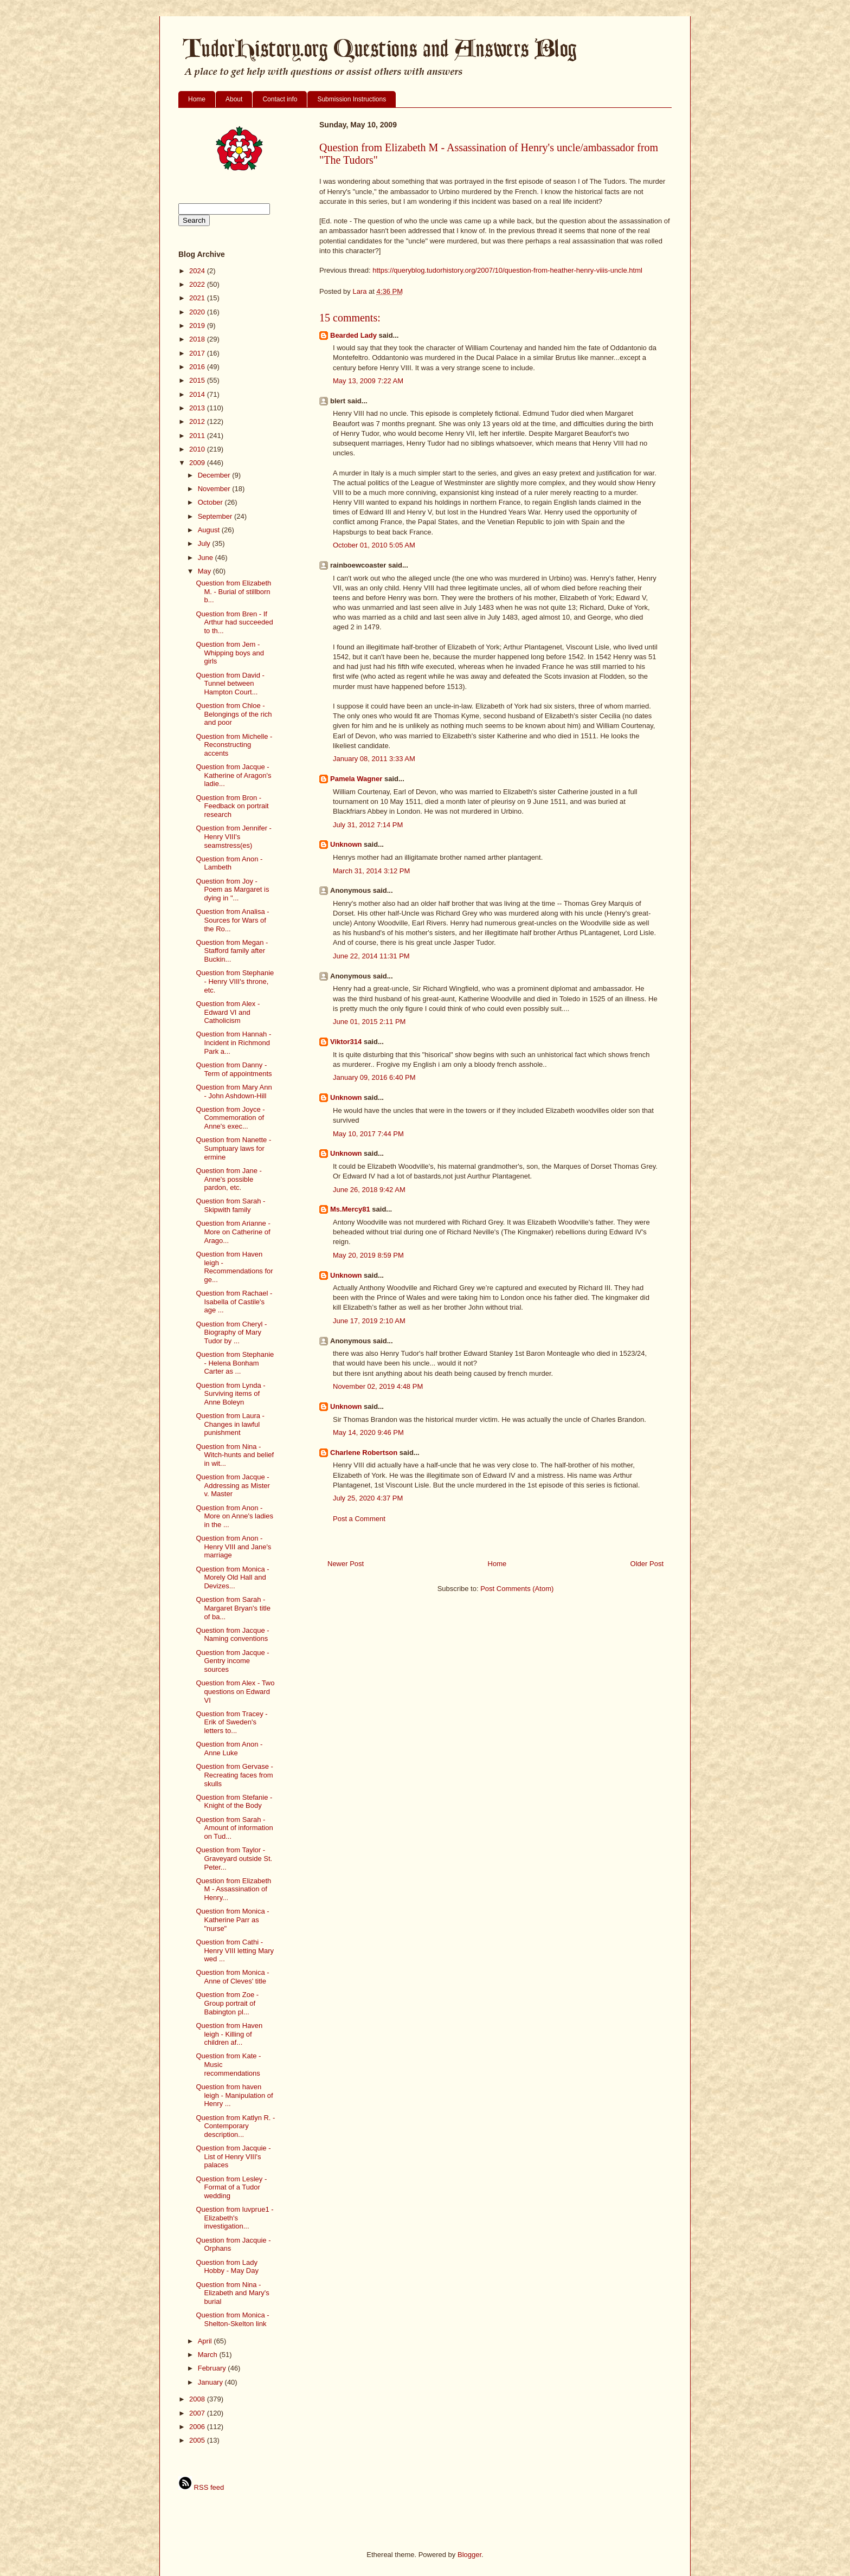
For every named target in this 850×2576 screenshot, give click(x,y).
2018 (198, 339)
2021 (198, 298)
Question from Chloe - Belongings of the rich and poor (234, 713)
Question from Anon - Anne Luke (229, 1748)
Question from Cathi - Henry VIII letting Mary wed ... (235, 1950)
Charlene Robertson (363, 1452)
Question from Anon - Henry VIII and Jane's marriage (233, 1546)
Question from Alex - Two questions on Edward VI (235, 1691)
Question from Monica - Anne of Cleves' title (232, 1976)
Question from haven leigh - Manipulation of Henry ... (234, 2095)
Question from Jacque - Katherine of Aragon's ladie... (233, 775)
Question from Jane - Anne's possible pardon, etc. (228, 1179)
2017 (198, 353)
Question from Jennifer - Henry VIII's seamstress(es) (233, 836)
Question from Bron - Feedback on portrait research (232, 806)
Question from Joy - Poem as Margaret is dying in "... (232, 889)
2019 (198, 325)
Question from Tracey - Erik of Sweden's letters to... (231, 1722)
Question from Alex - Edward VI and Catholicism (228, 1012)
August (210, 530)
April (206, 2341)
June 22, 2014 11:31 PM (371, 956)
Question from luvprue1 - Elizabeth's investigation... (234, 2217)
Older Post (647, 1564)
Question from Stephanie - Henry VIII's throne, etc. (235, 981)
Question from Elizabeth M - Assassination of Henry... (233, 1889)
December (215, 475)
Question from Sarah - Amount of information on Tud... (234, 1827)
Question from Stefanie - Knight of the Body (234, 1801)
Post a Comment (359, 1519)
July (205, 543)
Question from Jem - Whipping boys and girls (230, 652)
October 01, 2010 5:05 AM (374, 545)
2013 (198, 408)
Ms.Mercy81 (350, 1209)
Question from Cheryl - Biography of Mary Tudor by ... (231, 1332)
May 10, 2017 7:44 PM (368, 1134)
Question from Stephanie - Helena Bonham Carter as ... (235, 1362)
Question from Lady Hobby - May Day (227, 2266)
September (216, 516)
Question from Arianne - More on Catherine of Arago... (233, 1231)
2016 (198, 367)
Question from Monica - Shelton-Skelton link (232, 2319)
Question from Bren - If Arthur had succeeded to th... (234, 622)
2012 (198, 421)
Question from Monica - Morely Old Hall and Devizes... (232, 1577)
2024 (198, 271)
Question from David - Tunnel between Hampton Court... (230, 683)
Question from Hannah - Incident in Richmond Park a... (233, 1042)
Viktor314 (346, 1042)
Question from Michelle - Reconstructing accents (234, 744)
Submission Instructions (351, 99)
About (234, 99)
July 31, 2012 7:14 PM (368, 825)
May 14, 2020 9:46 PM (368, 1432)
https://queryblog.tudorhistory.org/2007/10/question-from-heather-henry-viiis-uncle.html (507, 270)
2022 (198, 284)
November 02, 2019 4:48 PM (378, 1386)
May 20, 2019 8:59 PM (368, 1255)
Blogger (469, 2555)
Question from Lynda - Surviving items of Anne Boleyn (230, 1393)
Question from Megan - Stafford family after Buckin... (232, 950)
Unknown (346, 844)
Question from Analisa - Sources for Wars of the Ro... (232, 919)
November (215, 489)
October (211, 502)
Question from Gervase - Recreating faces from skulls (234, 1774)
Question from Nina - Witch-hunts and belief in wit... (235, 1454)
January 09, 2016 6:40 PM (374, 1077)
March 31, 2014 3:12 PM (371, 871)
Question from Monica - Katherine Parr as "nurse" (232, 1919)
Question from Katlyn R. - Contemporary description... (235, 2126)
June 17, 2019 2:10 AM (369, 1321)
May (205, 571)
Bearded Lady (353, 335)
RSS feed (201, 2487)
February (213, 2368)
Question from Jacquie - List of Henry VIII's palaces (233, 2156)
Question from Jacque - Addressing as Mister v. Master (232, 1485)
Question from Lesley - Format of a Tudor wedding (231, 2187)
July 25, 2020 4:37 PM (368, 1498)
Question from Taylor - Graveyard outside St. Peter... (234, 1858)
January (211, 2382)
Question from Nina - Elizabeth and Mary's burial (232, 2293)
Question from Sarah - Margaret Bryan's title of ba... (233, 1607)
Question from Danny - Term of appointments (234, 1069)
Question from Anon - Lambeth (229, 863)
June (206, 557)
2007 (198, 2413)
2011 (198, 436)
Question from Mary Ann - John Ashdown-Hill (234, 1091)
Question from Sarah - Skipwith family (230, 1205)
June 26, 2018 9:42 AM (369, 1190)
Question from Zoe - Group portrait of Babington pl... (227, 2003)
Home (196, 99)
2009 (198, 463)
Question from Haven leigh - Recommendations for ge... (234, 1267)
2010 (198, 449)
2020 (198, 312)
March (209, 2354)
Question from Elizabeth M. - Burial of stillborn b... (233, 591)
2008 (198, 2399)
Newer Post (345, 1564)
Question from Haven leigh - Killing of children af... (229, 2033)
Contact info (279, 99)
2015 (198, 380)
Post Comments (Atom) (516, 1589)
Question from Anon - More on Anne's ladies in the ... (234, 1516)
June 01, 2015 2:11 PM (369, 1021)
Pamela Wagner (356, 779)
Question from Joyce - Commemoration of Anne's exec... (230, 1117)
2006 (198, 2427)
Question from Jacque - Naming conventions (232, 1634)
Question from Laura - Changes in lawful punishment (230, 1424)
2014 (198, 394)
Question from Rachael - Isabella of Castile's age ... (234, 1301)
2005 (198, 2440)
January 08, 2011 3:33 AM (374, 759)
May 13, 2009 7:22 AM (368, 381)
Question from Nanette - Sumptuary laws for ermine (233, 1148)
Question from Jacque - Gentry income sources (232, 1660)
